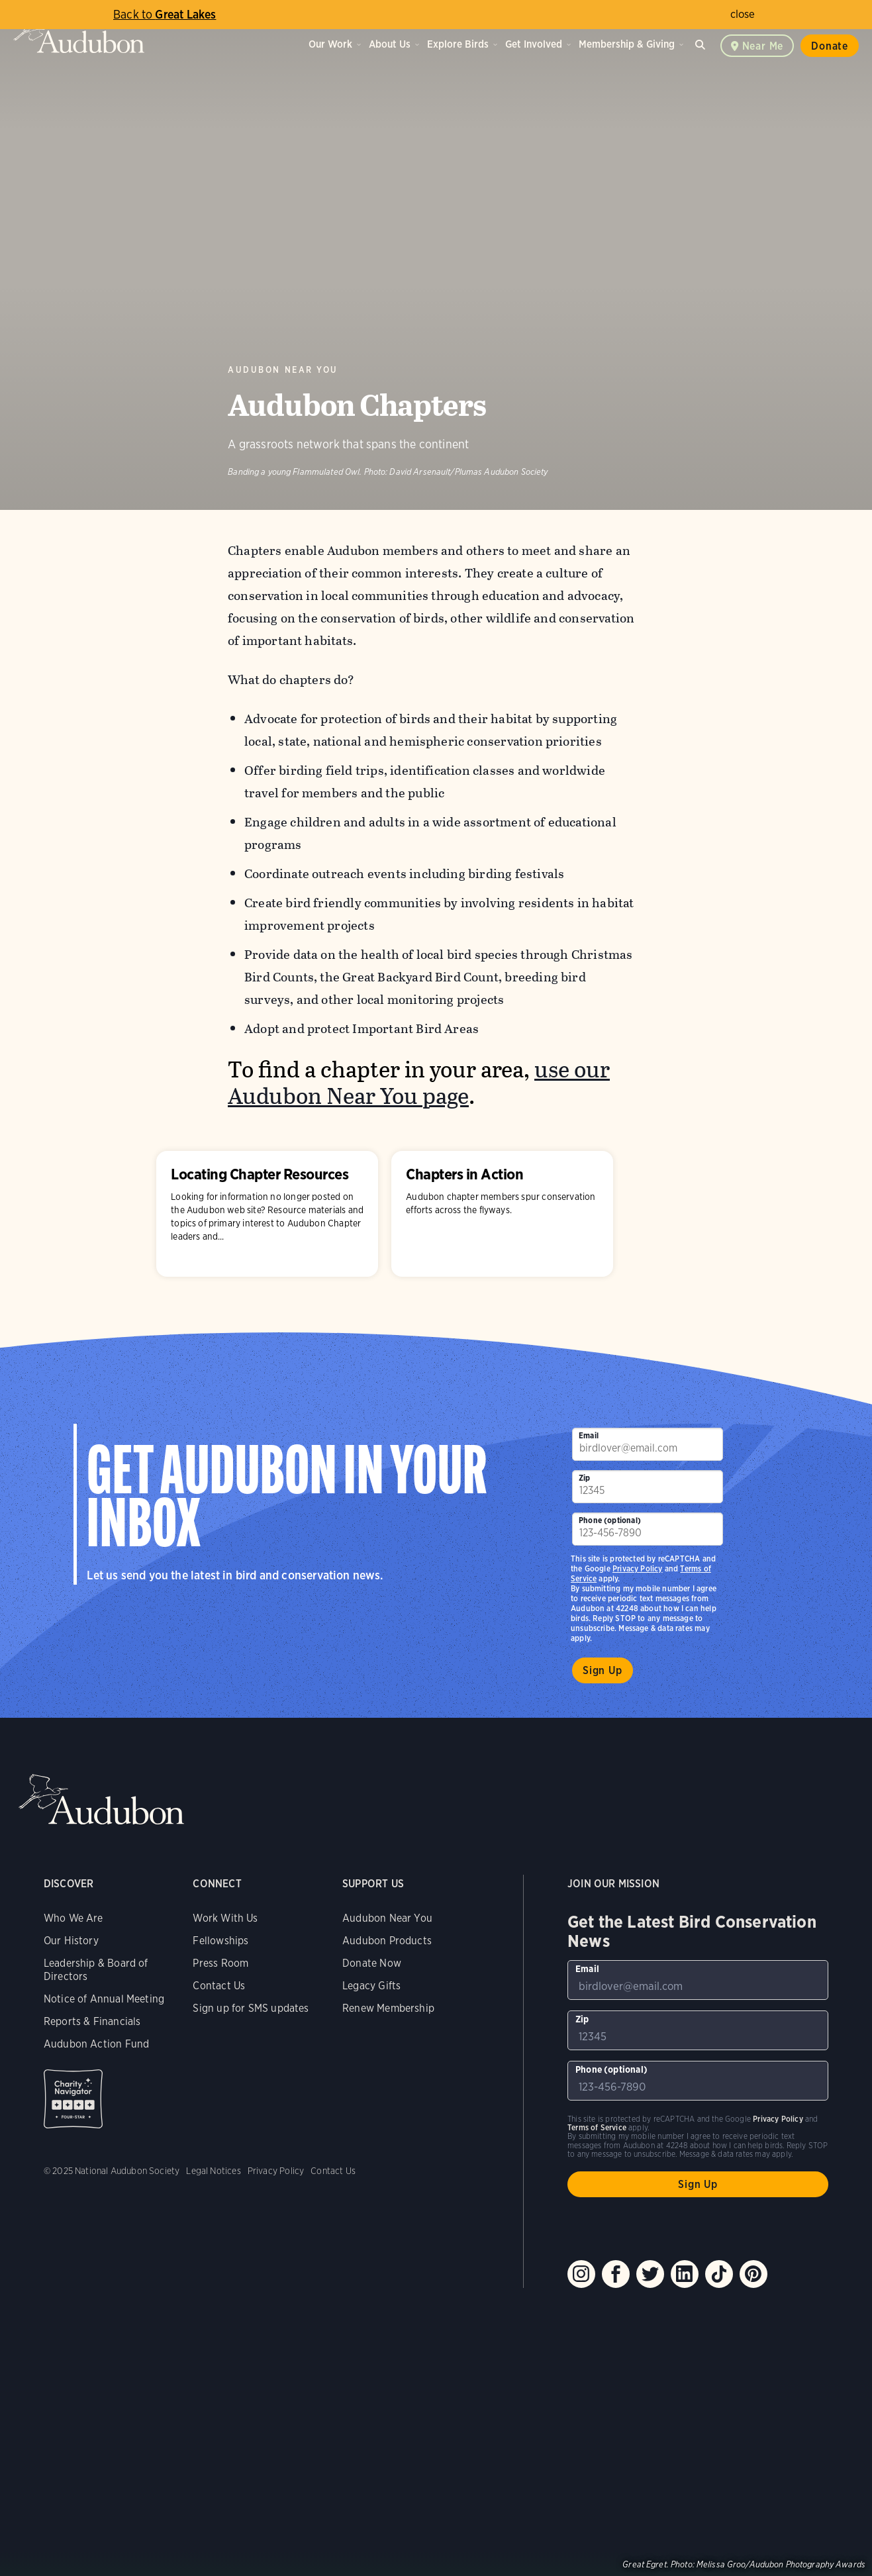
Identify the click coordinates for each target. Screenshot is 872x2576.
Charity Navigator (73, 2098)
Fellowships (220, 1940)
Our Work (330, 44)
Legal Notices (213, 2170)
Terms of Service (596, 2127)
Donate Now (371, 1963)
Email (589, 1435)
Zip (585, 1478)
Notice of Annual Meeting (104, 1999)
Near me (763, 46)
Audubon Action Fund (96, 2044)
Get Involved (533, 44)
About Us (390, 44)
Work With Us (225, 1918)
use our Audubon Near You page (419, 1083)
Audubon (79, 33)
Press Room (220, 1963)
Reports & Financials (92, 2021)
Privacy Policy (637, 1568)
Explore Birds (458, 44)
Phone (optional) (610, 1520)
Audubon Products (387, 1940)
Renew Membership (388, 2008)
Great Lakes (164, 14)
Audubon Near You (283, 370)
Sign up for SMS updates (251, 2008)
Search (702, 42)
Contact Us (219, 1985)
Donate (829, 46)
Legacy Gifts (371, 1985)
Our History (71, 1940)
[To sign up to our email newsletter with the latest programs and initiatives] (647, 1444)
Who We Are (73, 1918)
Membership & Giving (627, 44)
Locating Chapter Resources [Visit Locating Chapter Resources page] (267, 1214)
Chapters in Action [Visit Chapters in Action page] (502, 1214)
